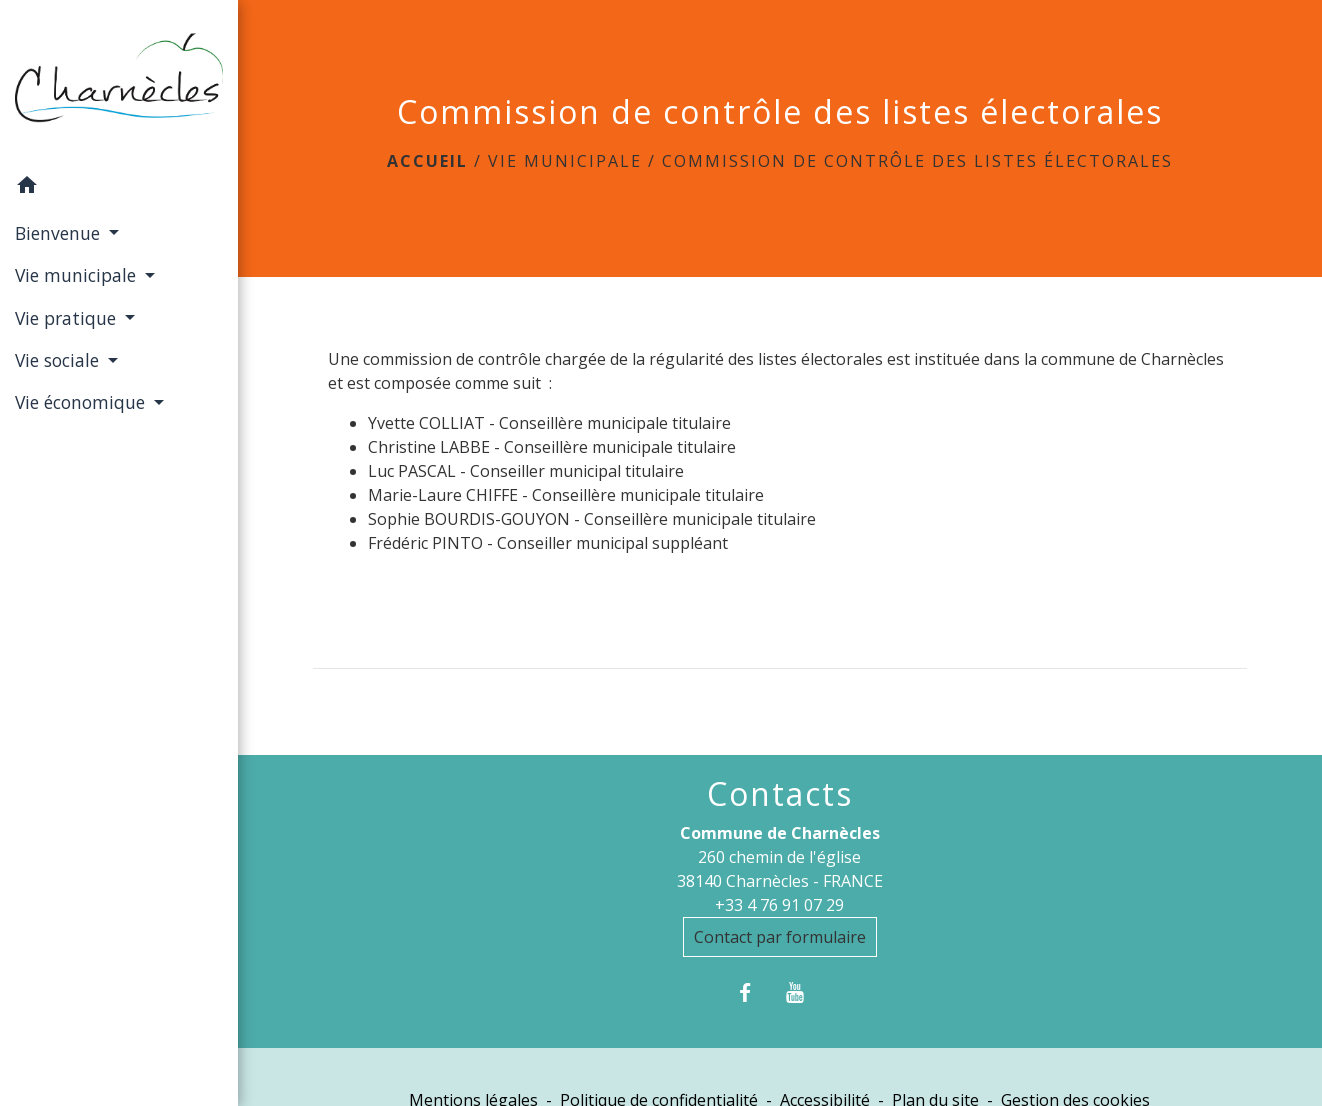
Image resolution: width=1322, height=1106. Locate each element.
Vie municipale (565, 161)
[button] (119, 188)
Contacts (780, 794)
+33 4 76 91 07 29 (779, 905)
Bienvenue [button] (60, 233)
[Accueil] (119, 82)
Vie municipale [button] (78, 275)
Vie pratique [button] (68, 318)
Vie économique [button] (82, 402)
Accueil (427, 161)
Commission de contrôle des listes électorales (917, 161)
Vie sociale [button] (59, 360)
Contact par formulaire (780, 937)
